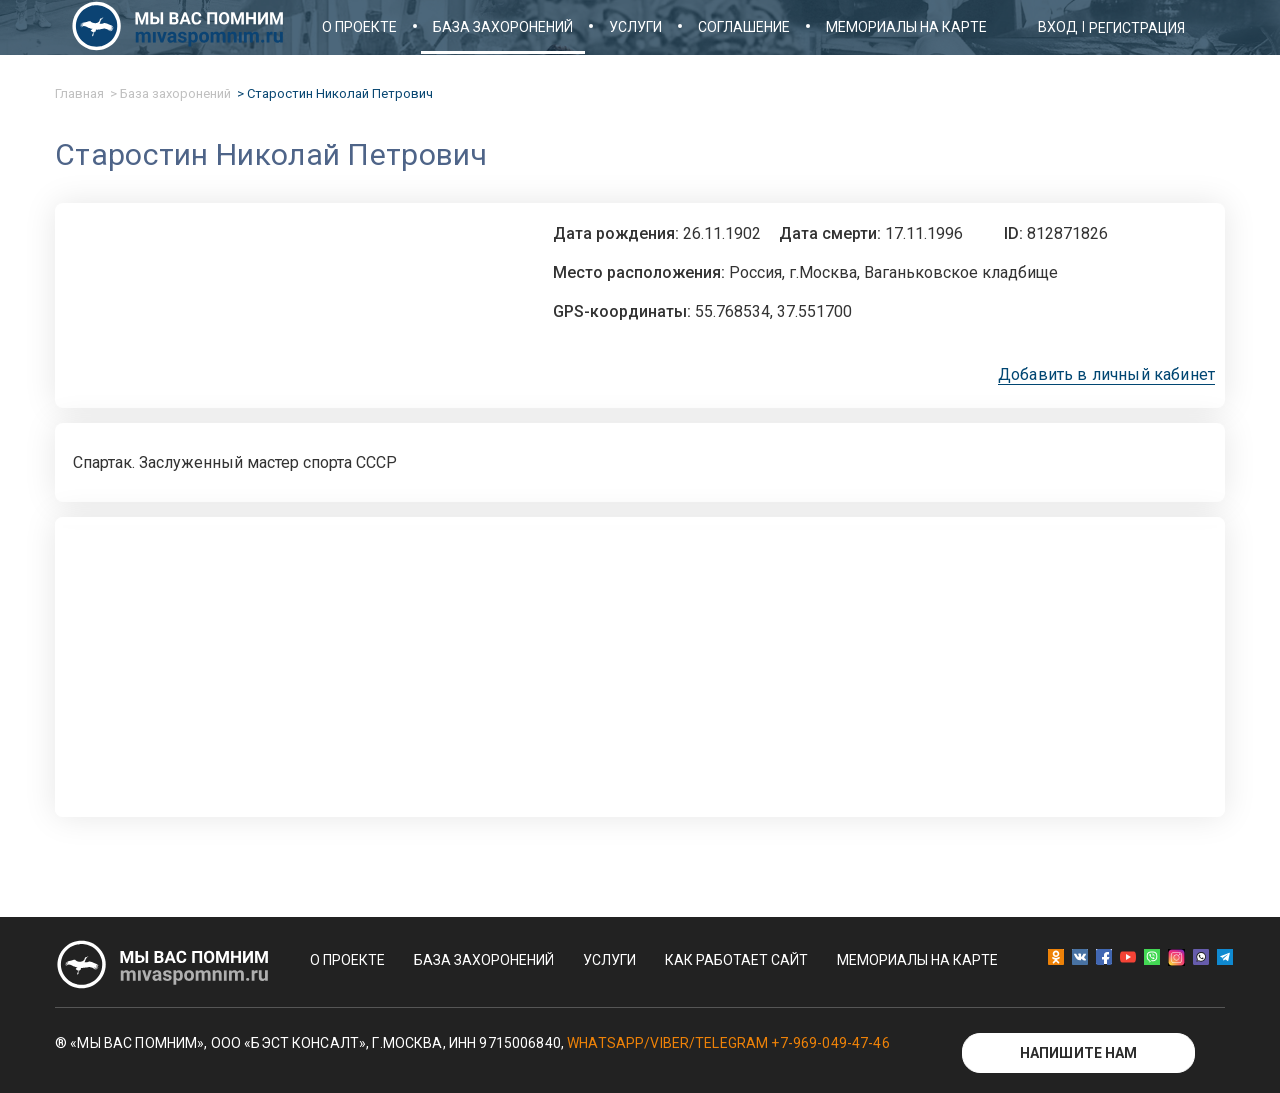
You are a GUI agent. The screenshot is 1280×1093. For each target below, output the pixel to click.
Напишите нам (1079, 1053)
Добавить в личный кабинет (1106, 375)
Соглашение (744, 27)
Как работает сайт (736, 960)
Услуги (635, 27)
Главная (79, 93)
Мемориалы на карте (906, 27)
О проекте (359, 27)
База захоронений (503, 27)
